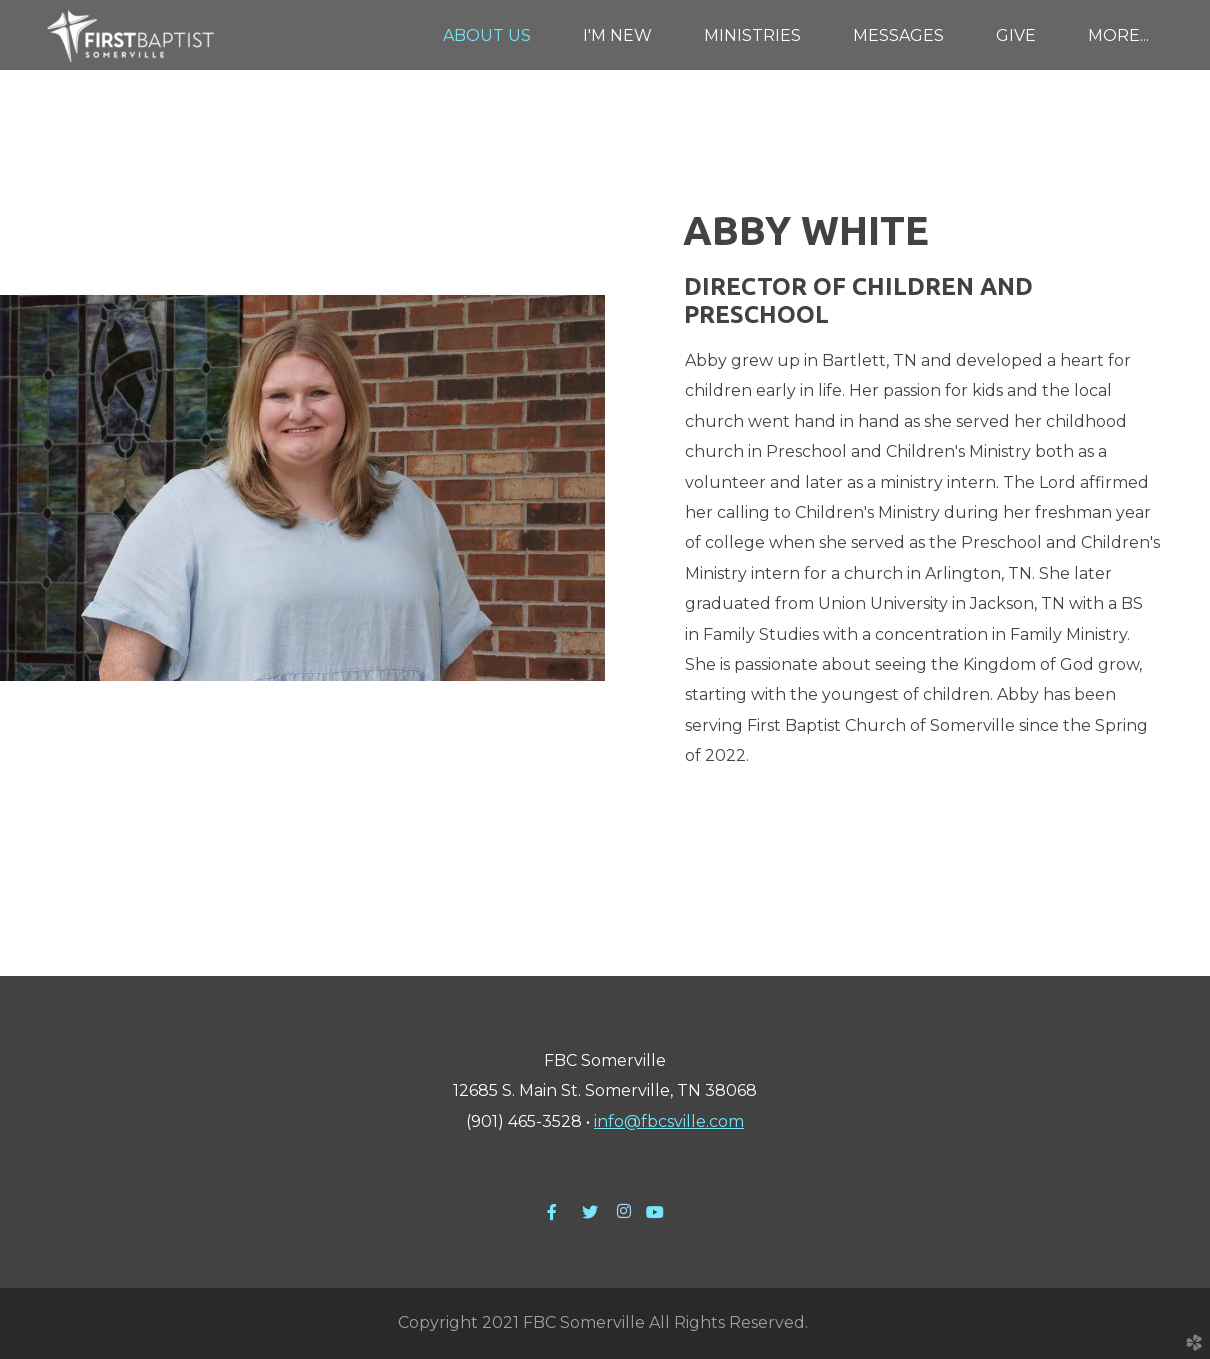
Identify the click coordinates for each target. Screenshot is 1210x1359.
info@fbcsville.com (669, 1121)
